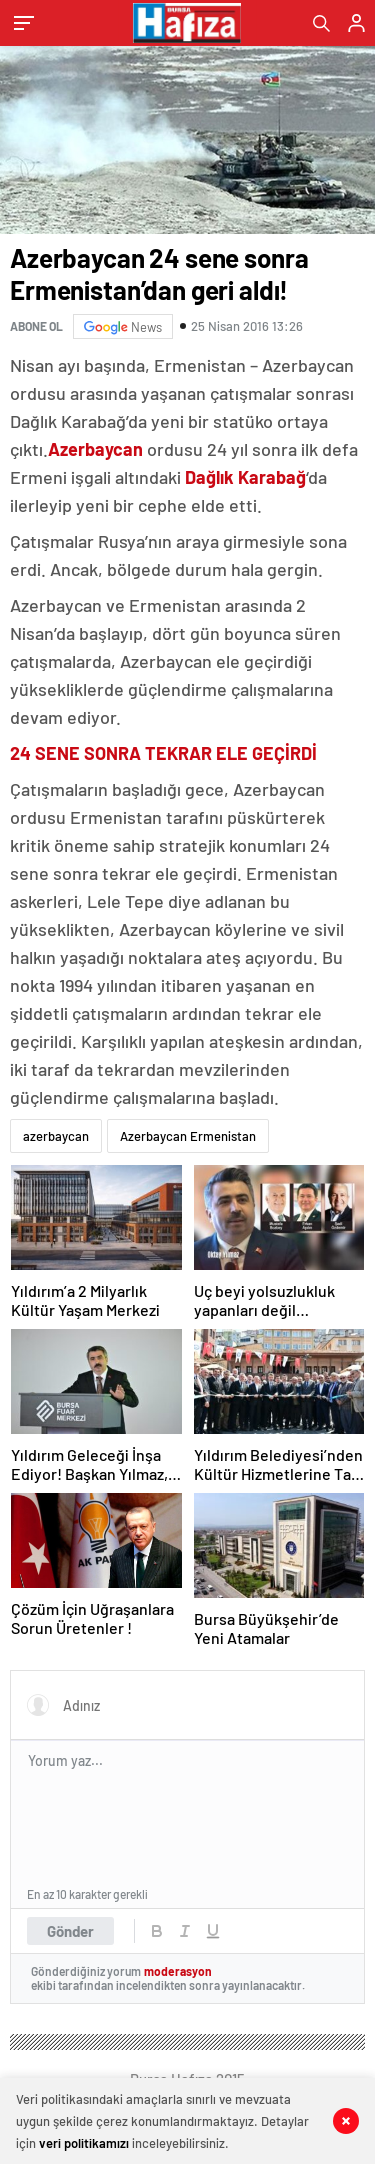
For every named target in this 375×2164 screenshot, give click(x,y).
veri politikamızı (84, 2143)
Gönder (70, 1931)
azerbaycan (56, 1136)
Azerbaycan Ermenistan (188, 1136)
